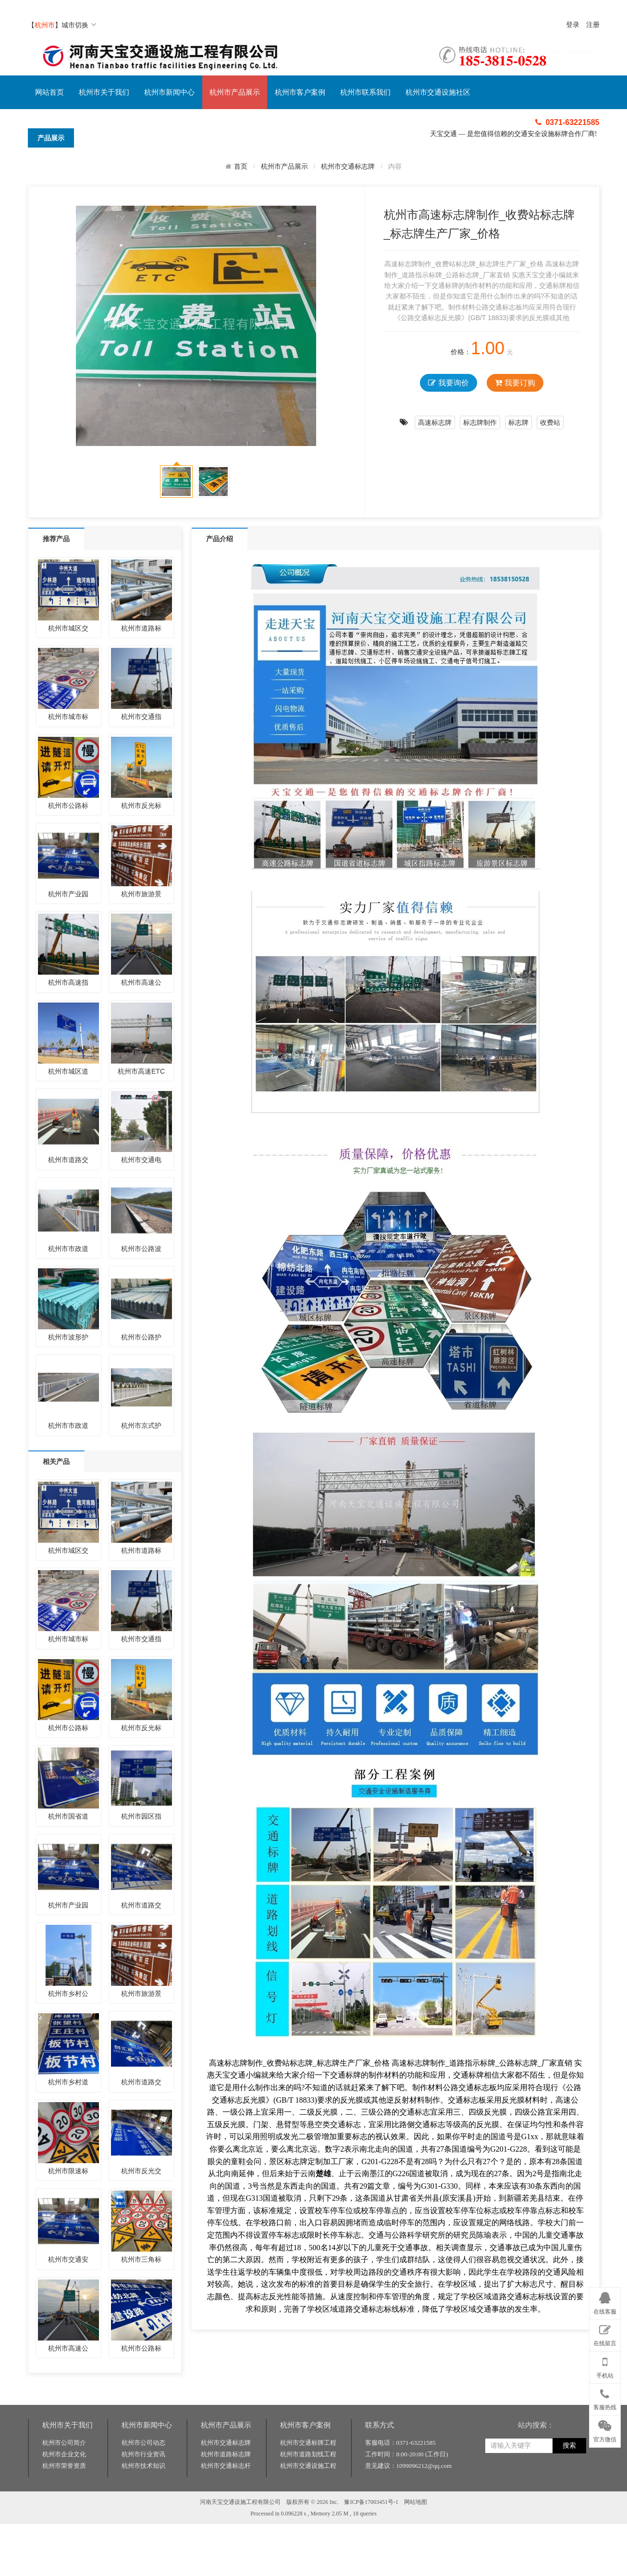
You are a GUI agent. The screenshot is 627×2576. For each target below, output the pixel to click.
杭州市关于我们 (104, 92)
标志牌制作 (480, 422)
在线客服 (604, 2302)
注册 (593, 24)
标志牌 (518, 422)
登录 (572, 24)
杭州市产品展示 (234, 92)
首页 (240, 166)
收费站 (550, 422)
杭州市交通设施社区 (438, 92)
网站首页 (49, 92)
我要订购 (515, 382)
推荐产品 (56, 539)
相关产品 (56, 1461)
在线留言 (604, 2334)
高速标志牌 (435, 422)
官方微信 (604, 2429)
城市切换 (79, 25)
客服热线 (604, 2398)
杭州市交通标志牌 (348, 166)
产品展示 (50, 138)
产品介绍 (219, 539)
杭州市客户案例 (300, 92)
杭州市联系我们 (365, 92)
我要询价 (448, 382)
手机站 (604, 2365)
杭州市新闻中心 (169, 92)
